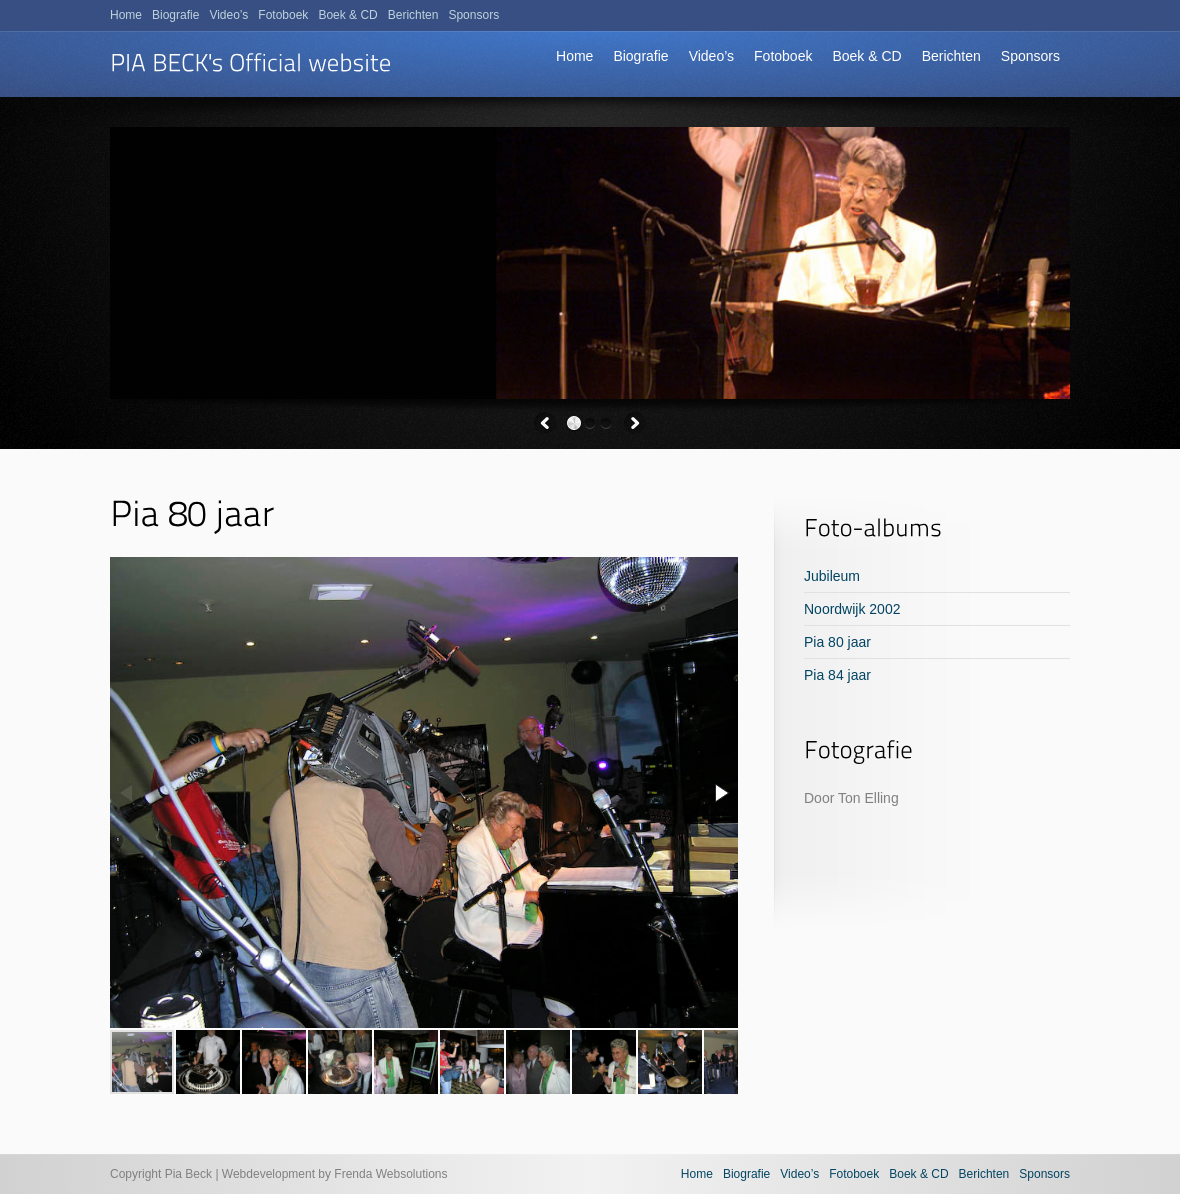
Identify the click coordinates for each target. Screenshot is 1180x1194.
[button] (720, 793)
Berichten (951, 56)
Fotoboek (783, 56)
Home (574, 56)
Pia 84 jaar (837, 675)
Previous (545, 423)
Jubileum (832, 576)
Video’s (711, 56)
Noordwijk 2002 (852, 609)
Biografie (640, 56)
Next (635, 423)
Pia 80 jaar (837, 642)
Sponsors (1030, 56)
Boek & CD (866, 56)
